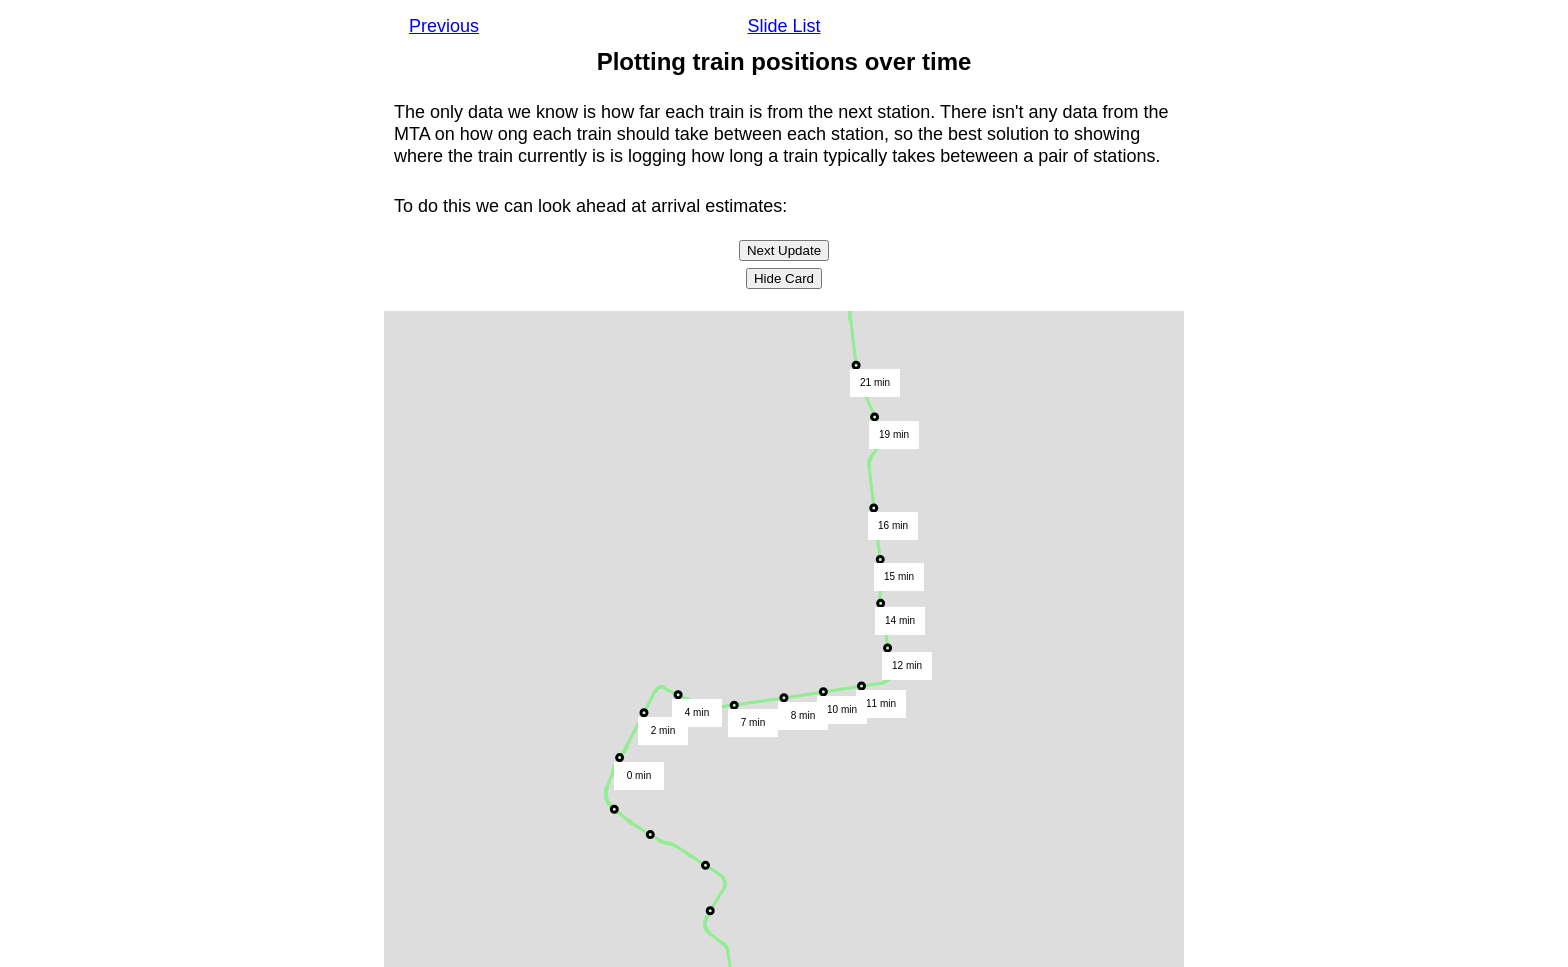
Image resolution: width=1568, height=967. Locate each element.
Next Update (784, 250)
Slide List (783, 26)
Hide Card (784, 278)
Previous (444, 26)
